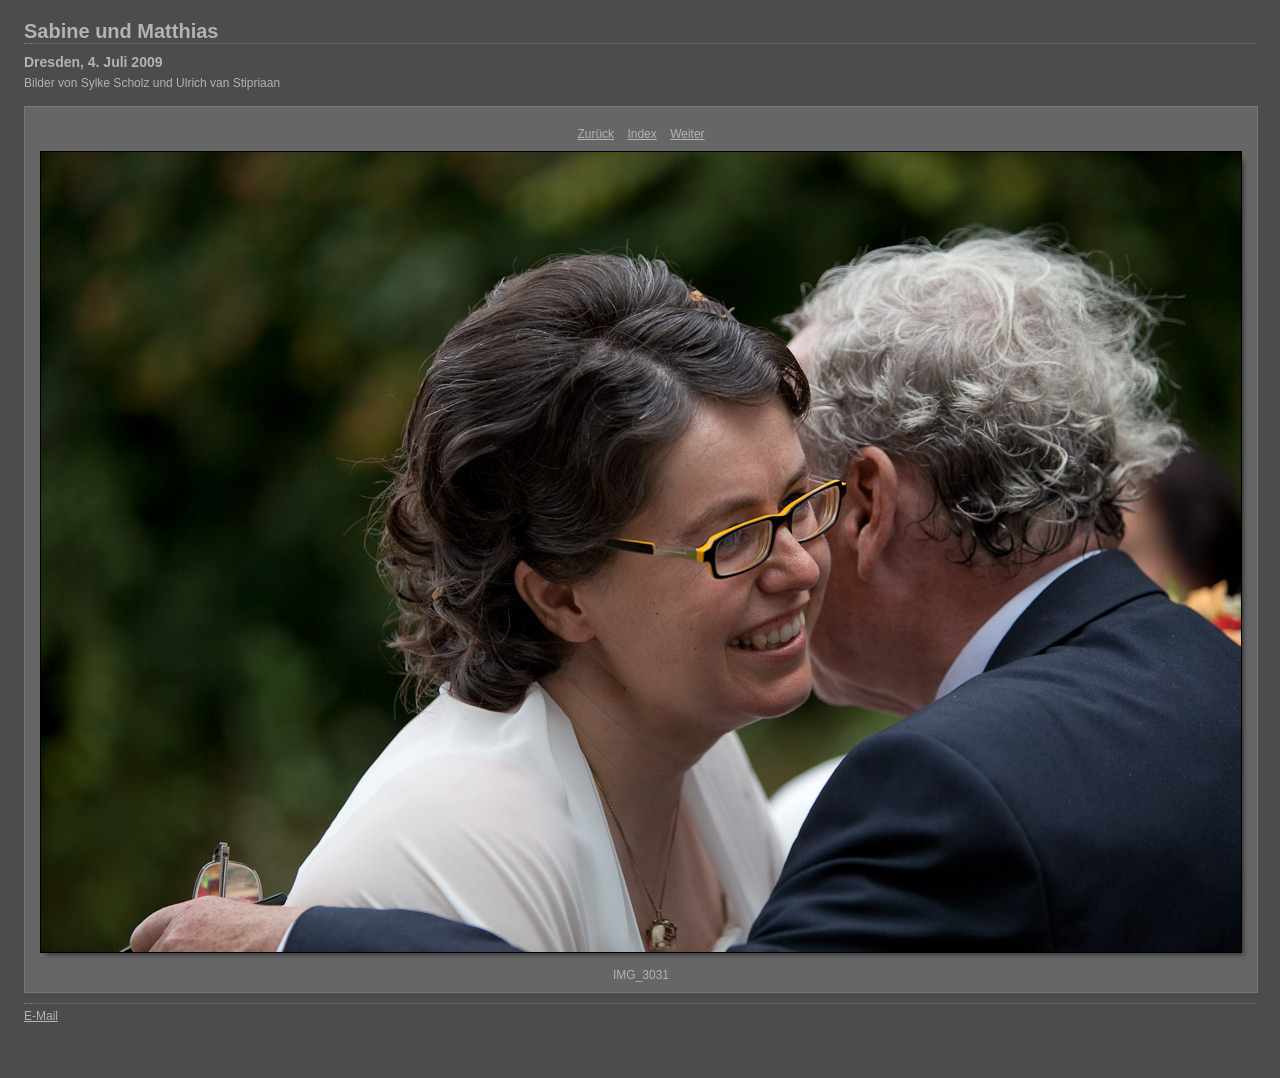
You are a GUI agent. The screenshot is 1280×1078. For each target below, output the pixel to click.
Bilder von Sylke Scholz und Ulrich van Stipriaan (152, 83)
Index (641, 134)
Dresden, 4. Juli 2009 (93, 62)
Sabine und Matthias (121, 31)
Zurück (595, 134)
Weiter (687, 134)
